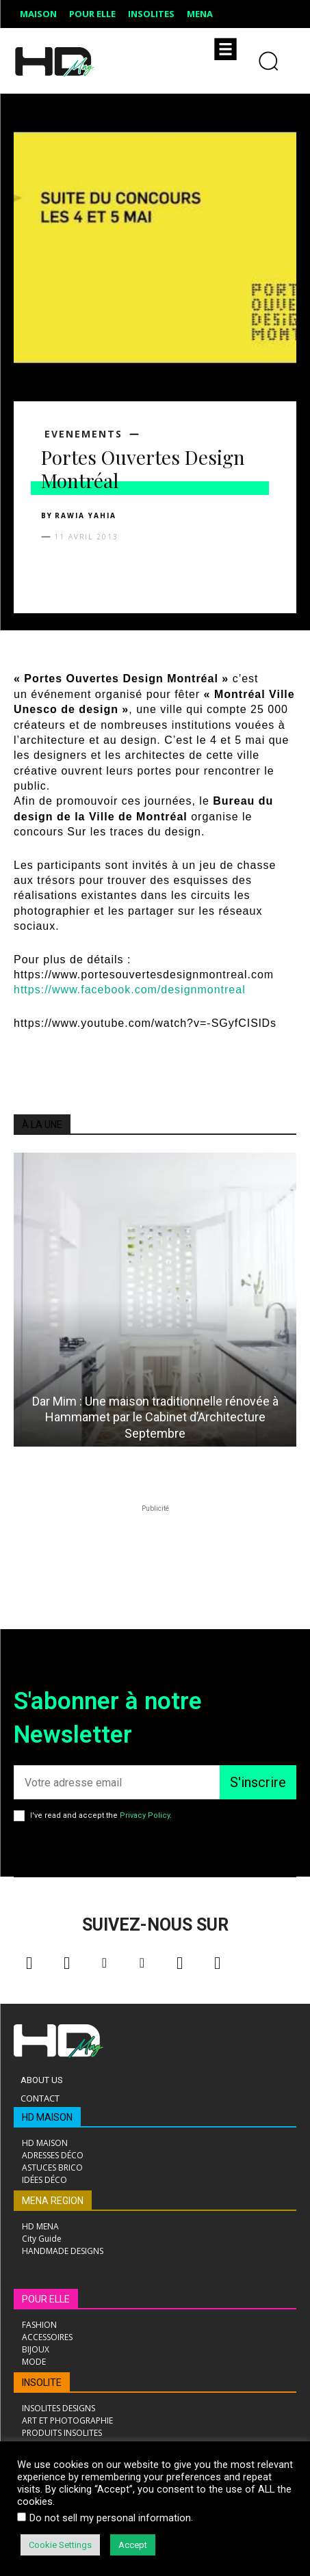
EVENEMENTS (83, 434)
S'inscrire (258, 1782)
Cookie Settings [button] (60, 2545)
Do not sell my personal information (110, 2518)
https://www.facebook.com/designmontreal (130, 989)
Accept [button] (132, 2545)
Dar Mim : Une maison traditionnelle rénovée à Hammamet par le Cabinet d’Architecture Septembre (155, 1417)
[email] (117, 1782)
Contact (40, 2098)
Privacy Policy (145, 1815)
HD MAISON (47, 2117)
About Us (42, 2080)
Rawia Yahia (85, 515)
